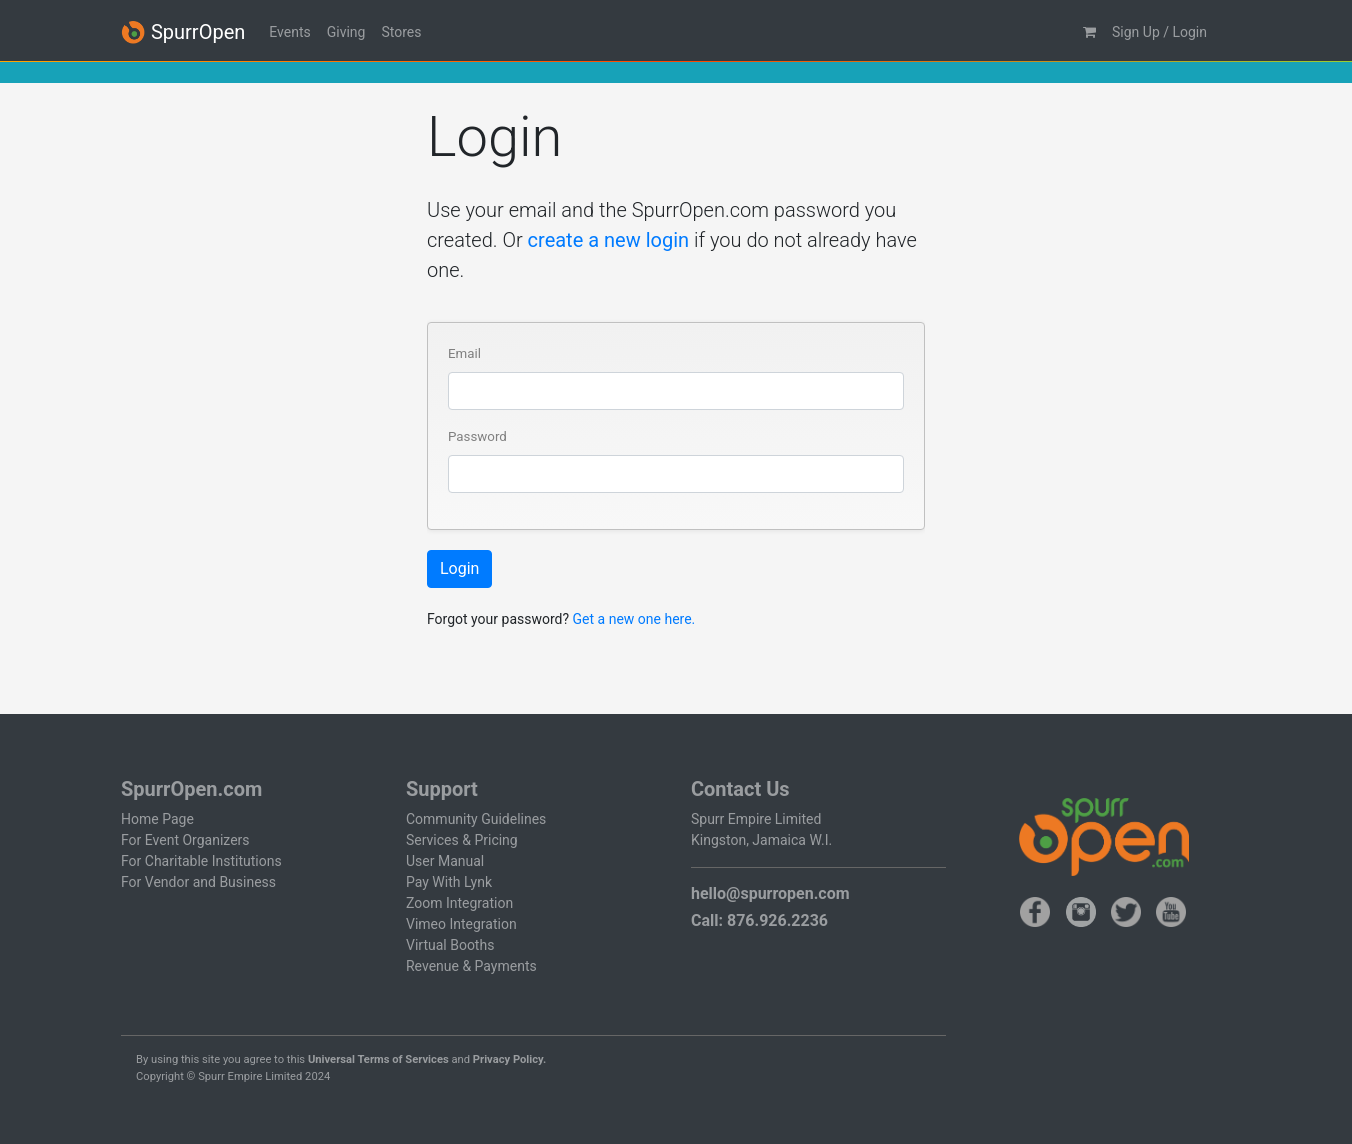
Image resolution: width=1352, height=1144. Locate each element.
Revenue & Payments (471, 966)
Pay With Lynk (449, 882)
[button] (1089, 32)
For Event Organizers (185, 840)
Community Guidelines (476, 819)
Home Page (157, 819)
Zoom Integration (459, 903)
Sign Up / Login (1159, 32)
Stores (401, 32)
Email (464, 353)
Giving (346, 32)
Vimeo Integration (461, 924)
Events (289, 32)
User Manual (445, 861)
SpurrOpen (183, 32)
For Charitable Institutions (201, 861)
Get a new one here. (634, 619)
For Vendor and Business (198, 882)
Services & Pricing (462, 840)
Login (459, 568)
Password (477, 436)
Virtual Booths (450, 945)
